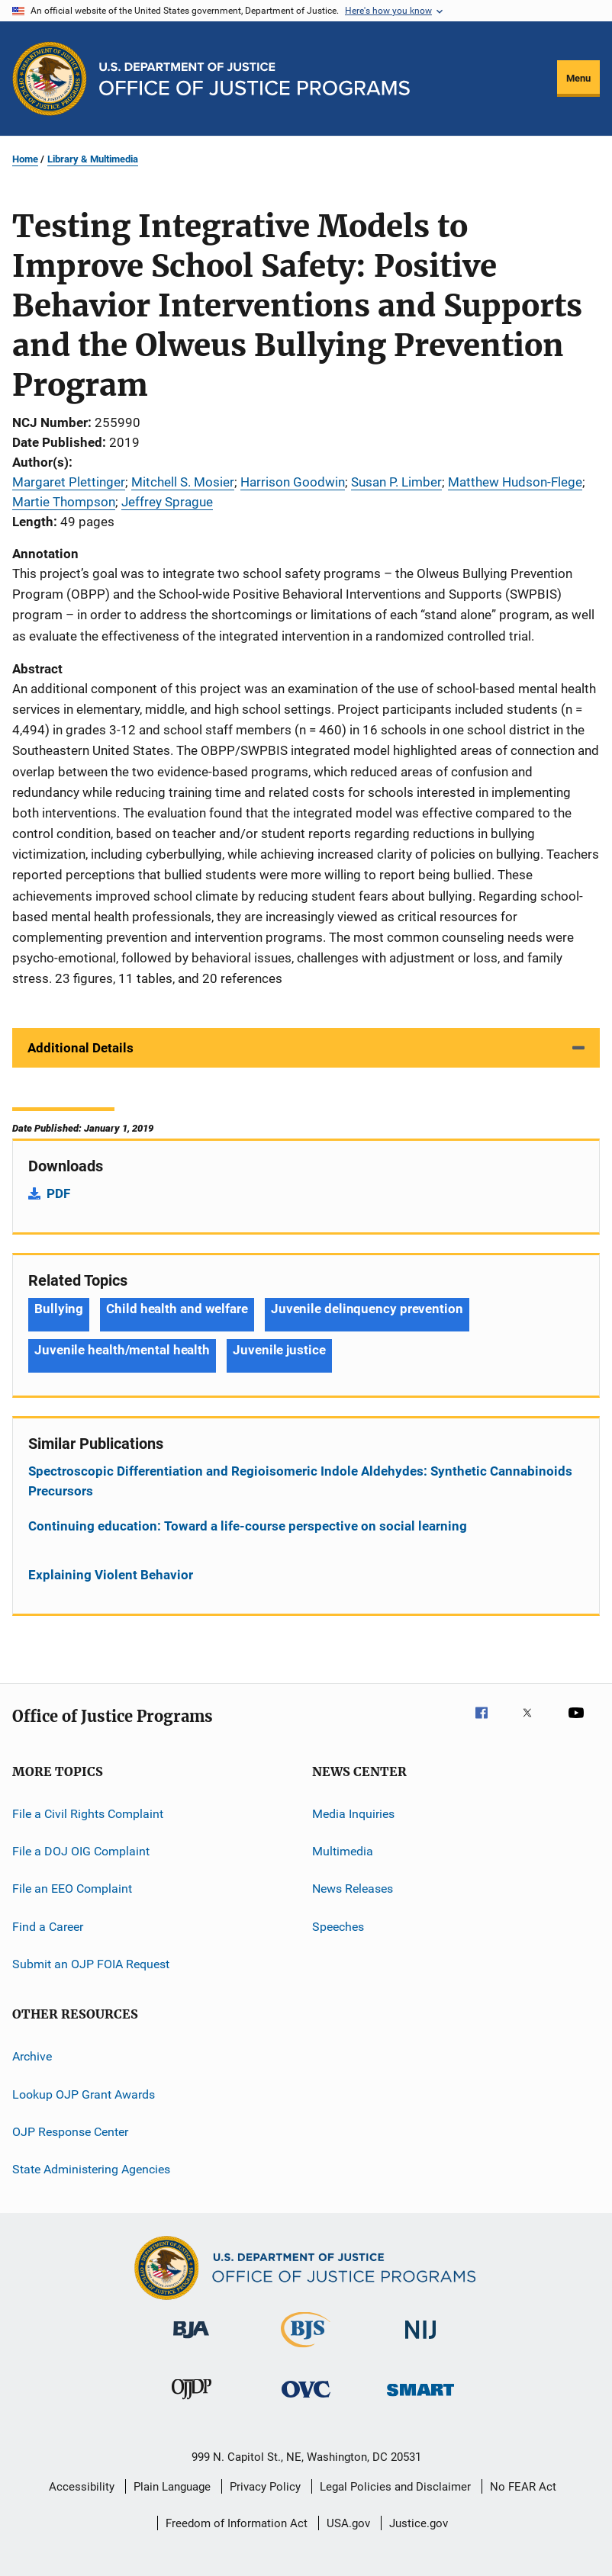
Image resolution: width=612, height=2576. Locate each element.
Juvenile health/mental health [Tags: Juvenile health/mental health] (122, 1349)
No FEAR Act (523, 2487)
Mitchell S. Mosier (182, 482)
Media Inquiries (353, 1813)
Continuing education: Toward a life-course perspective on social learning (247, 1526)
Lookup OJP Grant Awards (83, 2094)
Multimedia (342, 1851)
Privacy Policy (265, 2487)
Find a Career (47, 1926)
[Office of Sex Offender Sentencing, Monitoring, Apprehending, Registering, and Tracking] (420, 2398)
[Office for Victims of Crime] (306, 2400)
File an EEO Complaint (72, 1888)
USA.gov (348, 2523)
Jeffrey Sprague (167, 501)
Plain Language (172, 2487)
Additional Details (80, 1047)
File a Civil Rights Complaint (87, 1813)
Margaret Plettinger (68, 482)
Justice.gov (418, 2523)
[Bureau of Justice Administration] (191, 2341)
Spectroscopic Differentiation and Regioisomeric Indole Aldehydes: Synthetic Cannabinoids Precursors (300, 1480)
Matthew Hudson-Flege (515, 482)
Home (25, 159)
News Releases (352, 1888)
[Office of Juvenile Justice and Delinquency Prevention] (191, 2402)
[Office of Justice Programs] (49, 78)
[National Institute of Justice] (420, 2341)
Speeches (338, 1926)
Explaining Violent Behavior (110, 1574)
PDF (58, 1193)
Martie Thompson (63, 501)
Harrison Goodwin (292, 482)
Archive (32, 2056)
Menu (578, 78)
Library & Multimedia (92, 159)
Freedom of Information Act (237, 2523)
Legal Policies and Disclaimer (395, 2487)
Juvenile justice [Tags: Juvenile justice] (279, 1349)
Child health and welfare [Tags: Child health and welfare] (177, 1308)
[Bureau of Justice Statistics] (305, 2350)
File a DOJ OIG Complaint (81, 1851)
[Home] (254, 79)
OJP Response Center (70, 2132)
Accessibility (81, 2487)
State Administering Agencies (91, 2169)
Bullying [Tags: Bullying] (58, 1308)
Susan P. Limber (396, 482)
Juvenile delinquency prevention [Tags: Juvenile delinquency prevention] (367, 1308)
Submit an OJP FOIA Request (90, 1964)
